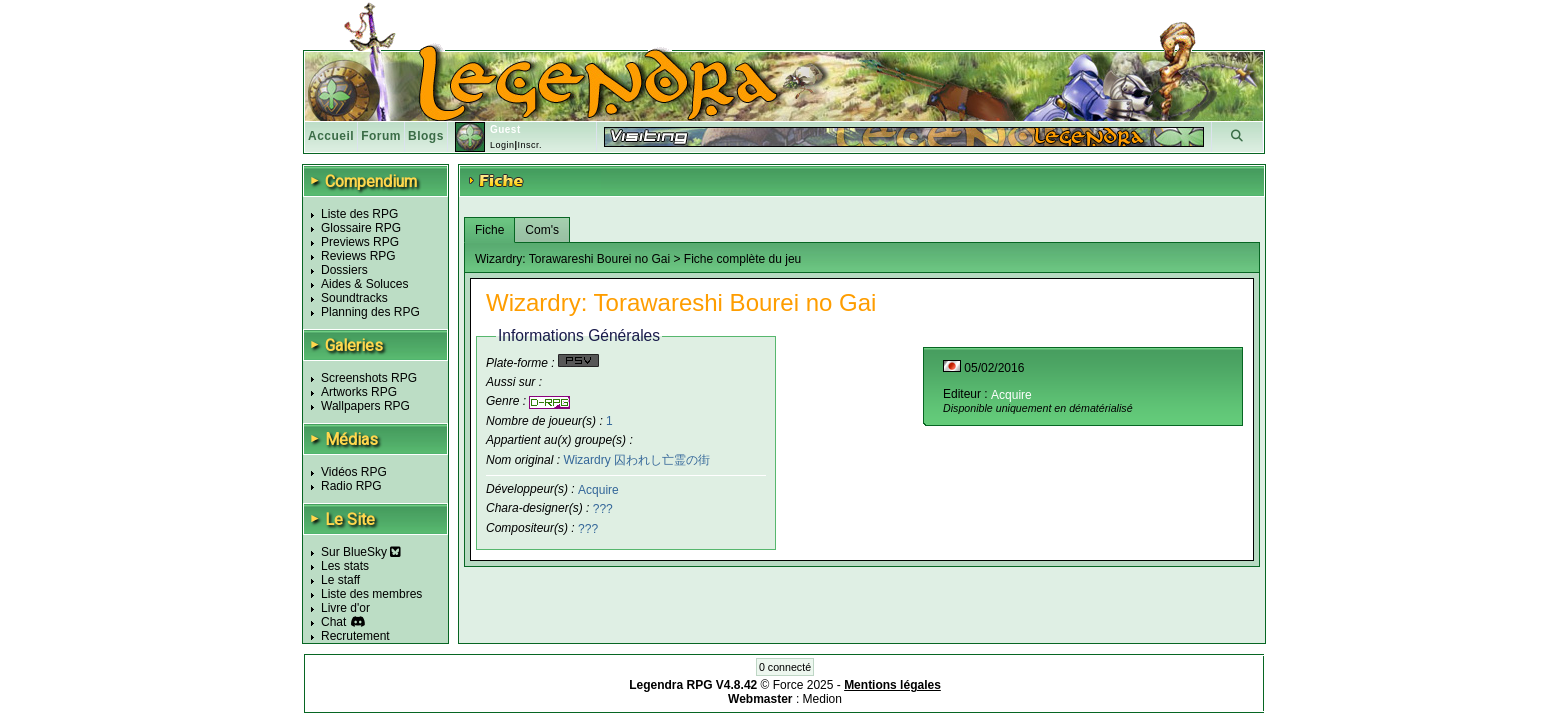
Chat (333, 622)
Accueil (331, 136)
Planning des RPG (370, 312)
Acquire (598, 489)
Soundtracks (354, 298)
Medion (822, 699)
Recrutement (355, 636)
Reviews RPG (358, 256)
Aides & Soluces (364, 284)
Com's (542, 230)
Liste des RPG (359, 214)
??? (603, 509)
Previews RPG (360, 242)
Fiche (489, 230)
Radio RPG (351, 486)
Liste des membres (371, 594)
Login (502, 145)
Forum (381, 136)
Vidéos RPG (354, 472)
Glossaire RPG (361, 228)
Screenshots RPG (369, 378)
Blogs (426, 136)
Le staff (340, 580)
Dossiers (344, 270)
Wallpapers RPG (365, 406)
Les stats (345, 566)
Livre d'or (345, 608)
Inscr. (529, 145)
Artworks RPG (359, 392)
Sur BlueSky (361, 552)
